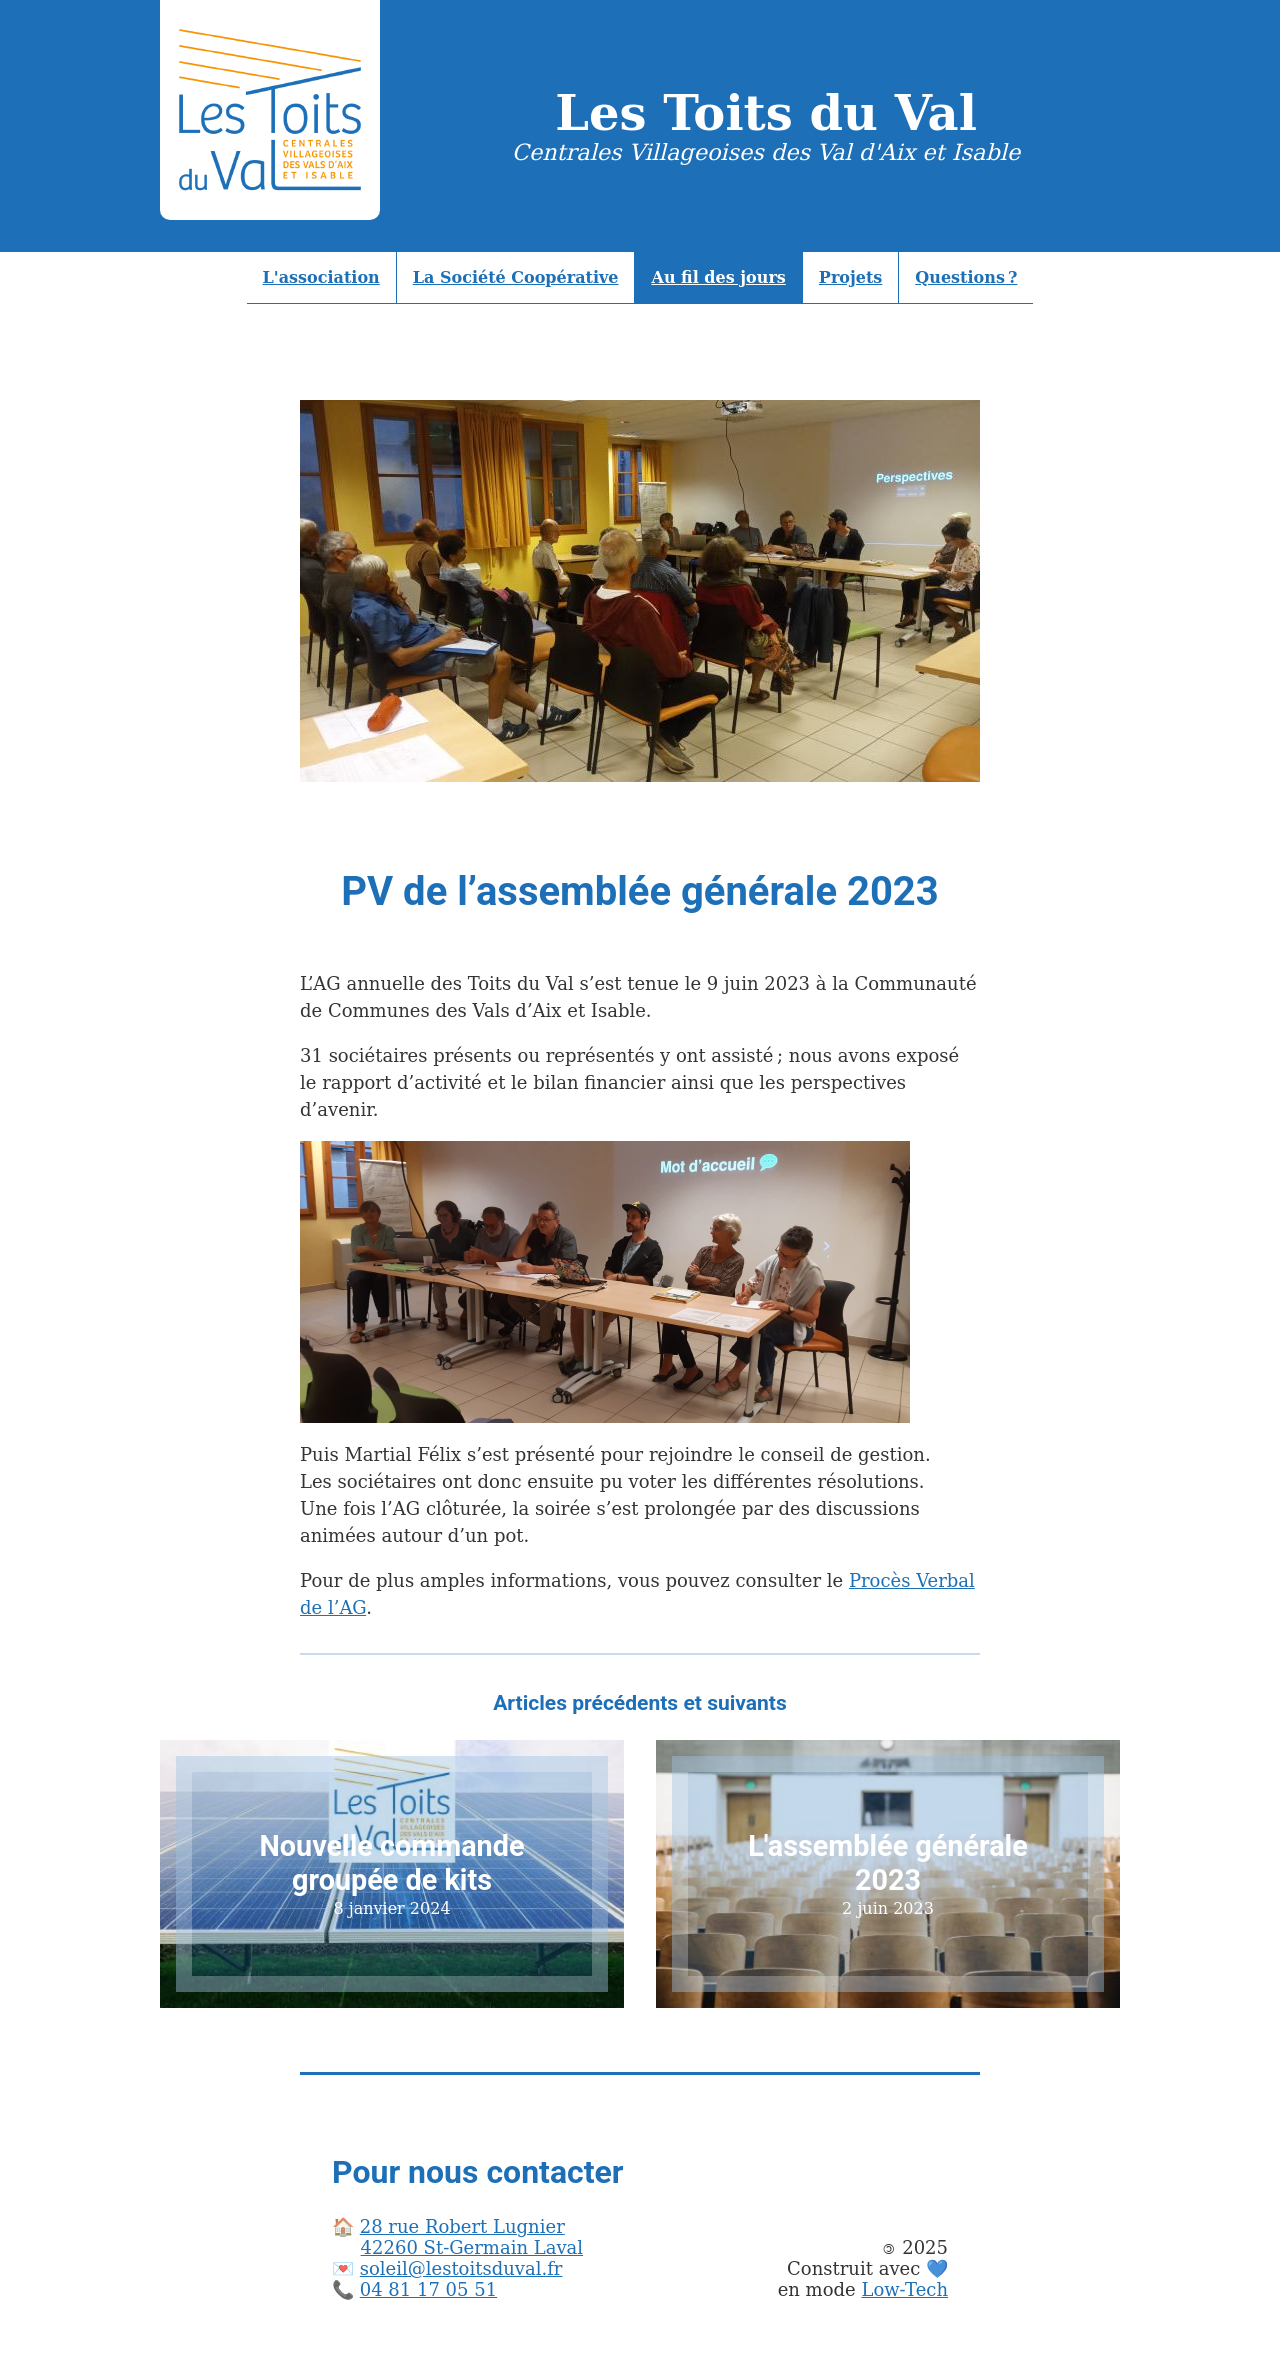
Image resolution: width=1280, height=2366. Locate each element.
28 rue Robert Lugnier (462, 2226)
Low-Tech (904, 2289)
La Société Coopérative (516, 277)
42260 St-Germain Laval (472, 2247)
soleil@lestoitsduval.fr (461, 2268)
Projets (851, 277)
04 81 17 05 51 (428, 2289)
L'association (321, 277)
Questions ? (966, 277)
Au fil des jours (718, 277)
